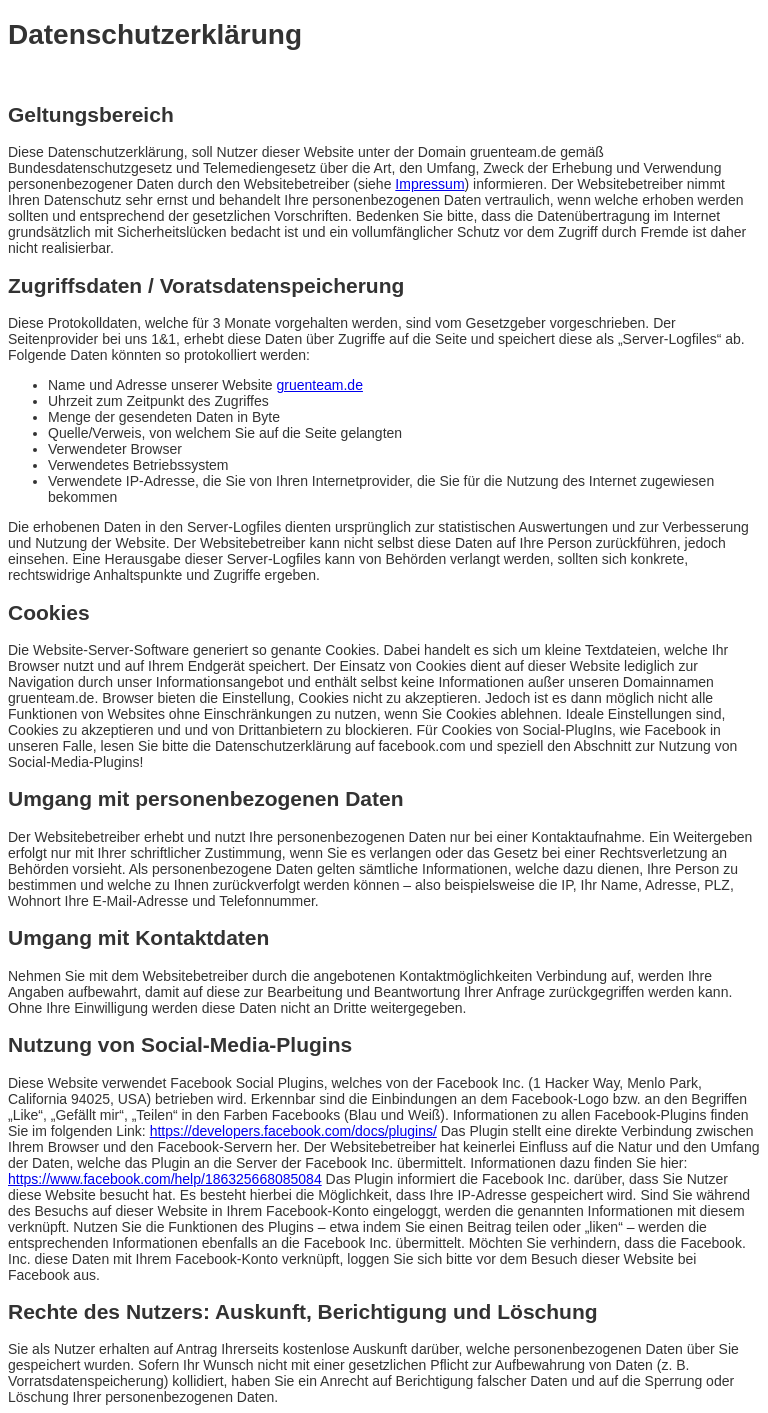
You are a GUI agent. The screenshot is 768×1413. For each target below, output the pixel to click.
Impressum (429, 184)
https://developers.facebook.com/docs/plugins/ (293, 1131)
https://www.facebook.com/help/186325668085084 (165, 1179)
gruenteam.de (320, 385)
